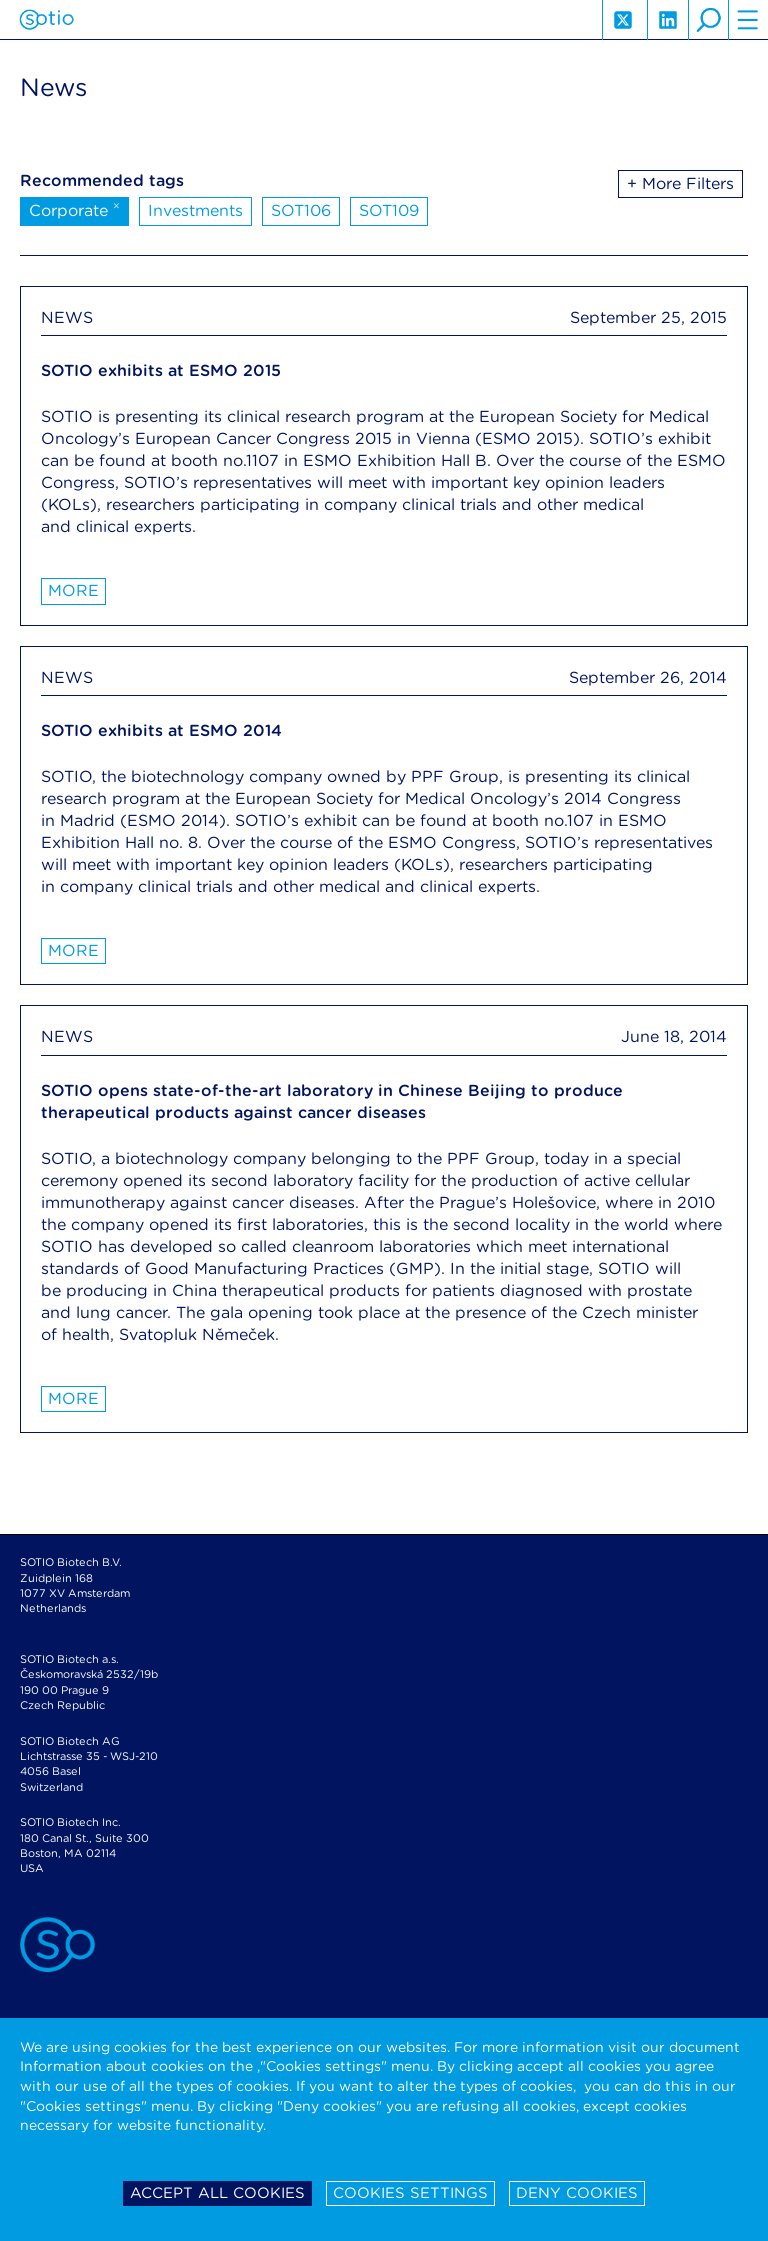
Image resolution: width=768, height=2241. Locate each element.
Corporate (74, 209)
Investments (195, 210)
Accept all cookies (217, 2193)
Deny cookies (577, 2193)
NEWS (67, 317)
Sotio (46, 20)
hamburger (748, 20)
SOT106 (301, 210)
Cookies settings (410, 2193)
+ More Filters (680, 183)
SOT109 (389, 210)
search (708, 20)
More (73, 590)
